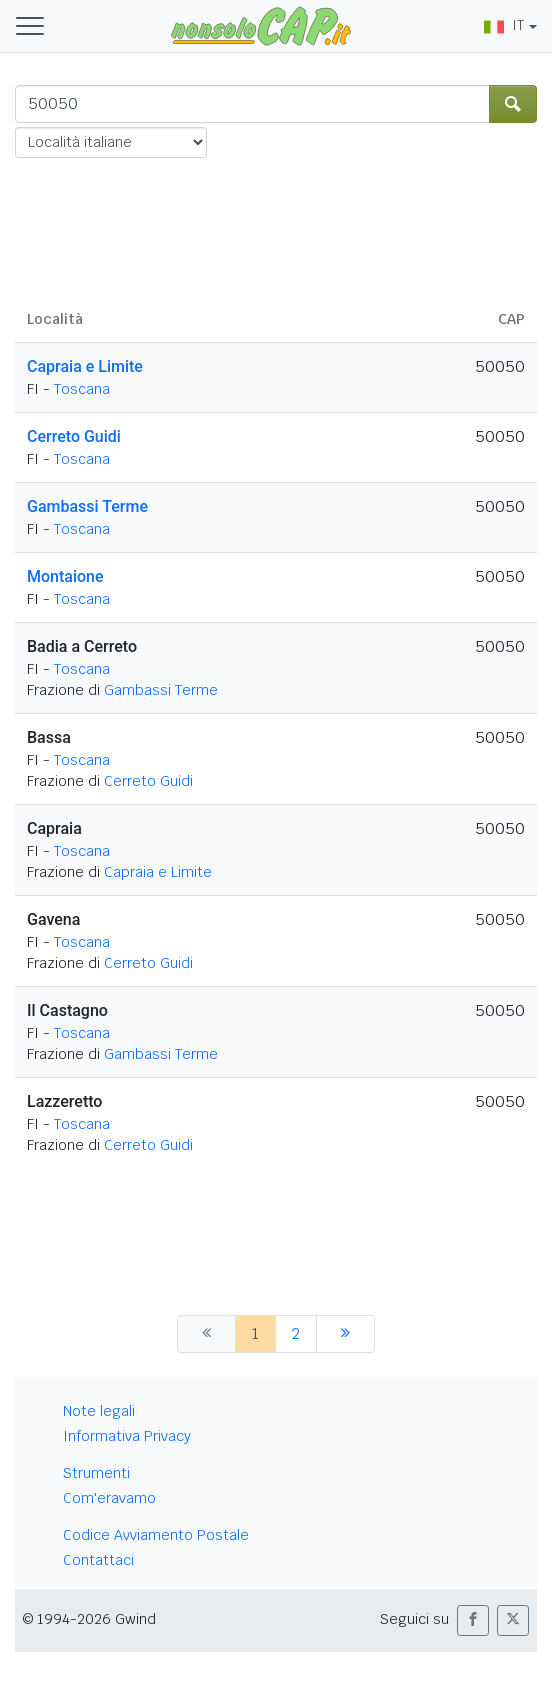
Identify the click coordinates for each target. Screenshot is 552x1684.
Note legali (99, 1411)
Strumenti (96, 1473)
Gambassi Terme (87, 506)
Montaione (65, 576)
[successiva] (345, 1334)
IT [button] (504, 25)
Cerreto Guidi (74, 436)
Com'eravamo (109, 1498)
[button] (473, 1620)
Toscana (82, 389)
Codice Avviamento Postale (156, 1535)
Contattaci (98, 1560)
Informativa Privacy (127, 1436)
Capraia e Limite (85, 366)
